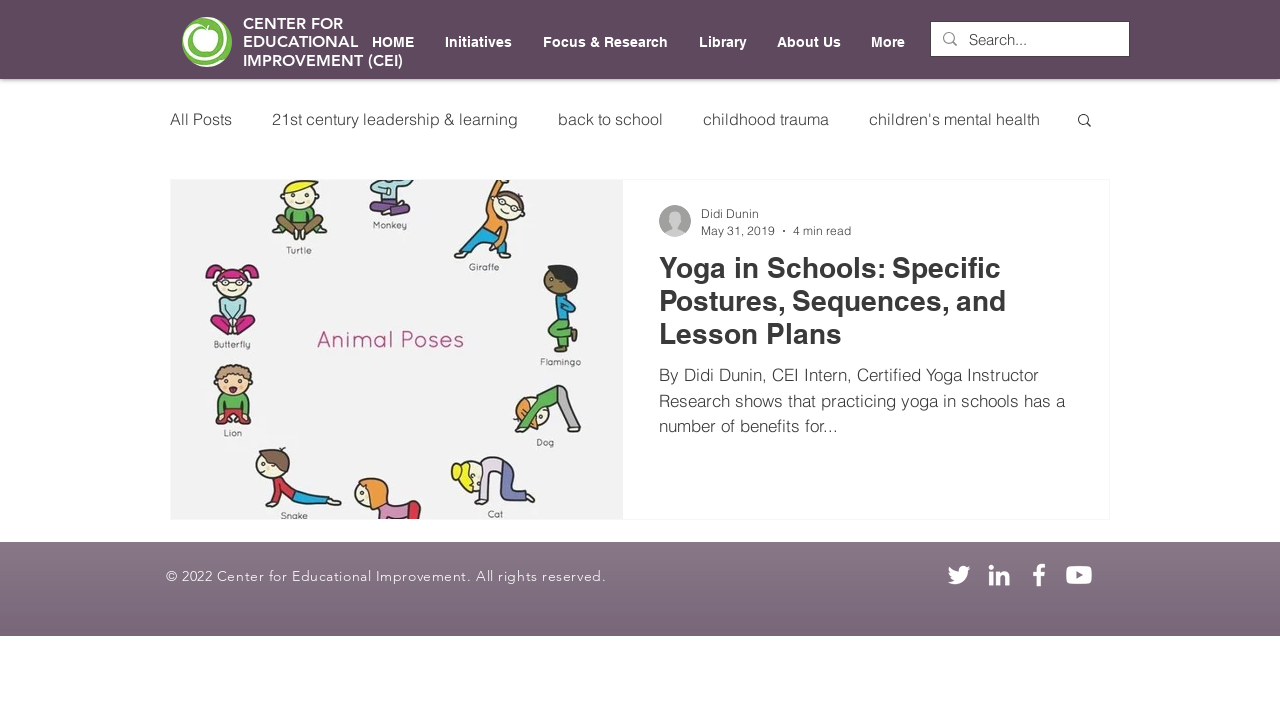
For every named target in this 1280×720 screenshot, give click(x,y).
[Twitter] (959, 575)
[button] (1084, 121)
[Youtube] (1079, 575)
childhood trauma (766, 119)
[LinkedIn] (999, 575)
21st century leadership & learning (395, 119)
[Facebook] (1039, 575)
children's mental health (954, 119)
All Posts (201, 119)
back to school (610, 119)
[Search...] (1028, 40)
